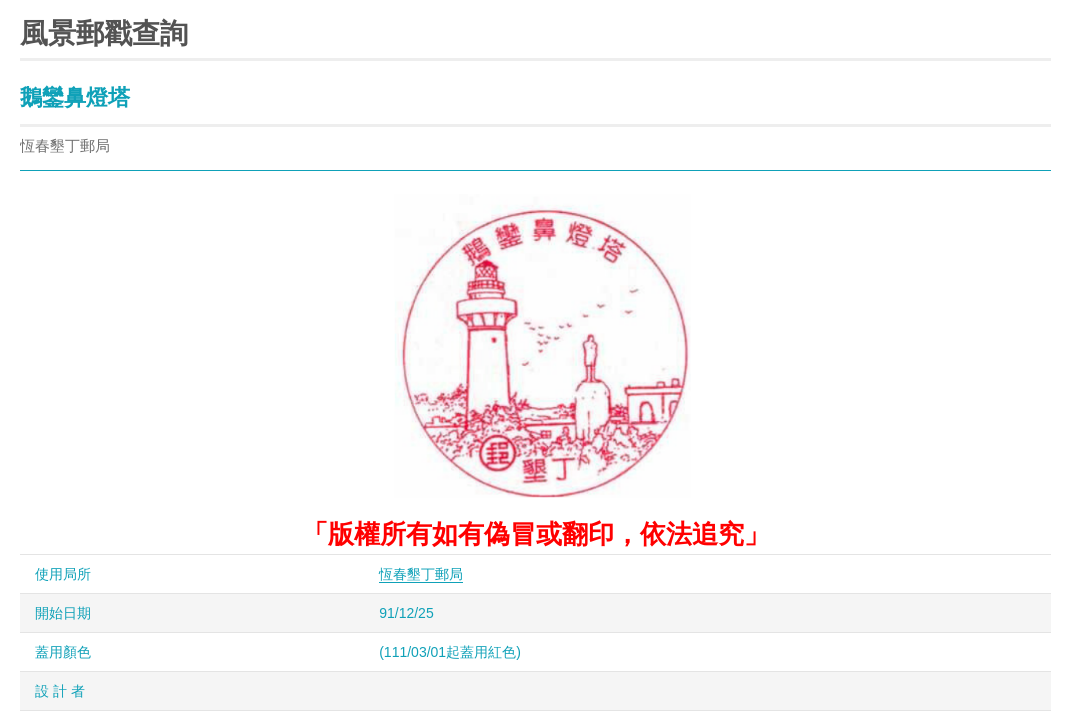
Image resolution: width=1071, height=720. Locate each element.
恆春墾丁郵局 (421, 574)
